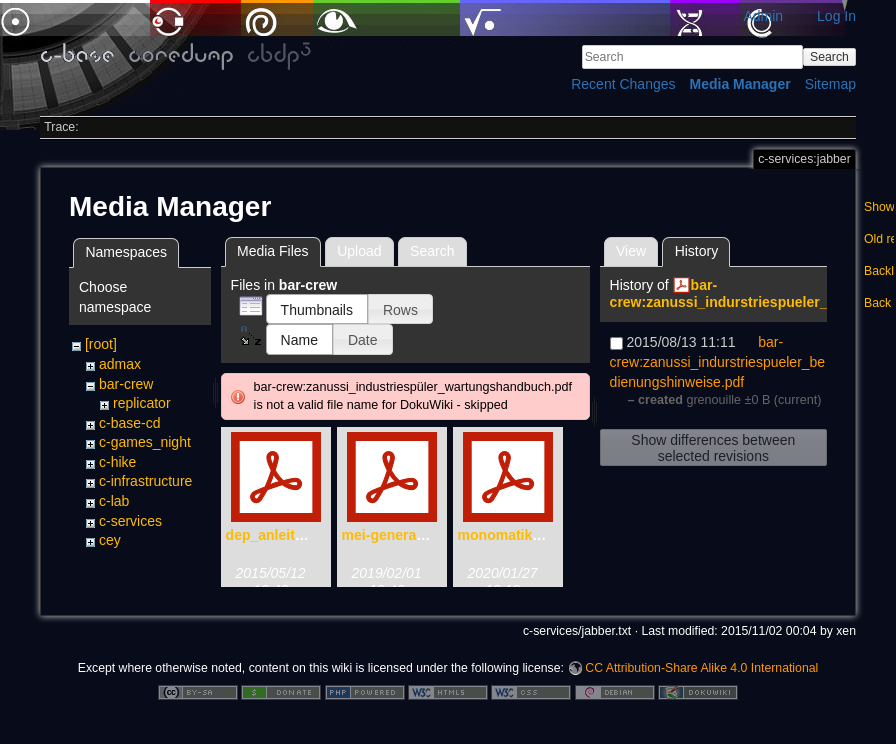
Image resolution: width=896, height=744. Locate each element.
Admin (763, 16)
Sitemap (830, 84)
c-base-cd (129, 423)
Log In (836, 16)
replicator (142, 403)
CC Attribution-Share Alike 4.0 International (701, 678)
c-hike (117, 462)
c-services (130, 521)
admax (120, 364)
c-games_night (145, 442)
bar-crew (126, 384)
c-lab (114, 501)
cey (110, 540)
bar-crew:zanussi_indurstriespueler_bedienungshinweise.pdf (718, 361)
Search (829, 57)
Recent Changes (623, 84)
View (631, 251)
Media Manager (740, 84)
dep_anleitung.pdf (286, 535)
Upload (359, 251)
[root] (101, 344)
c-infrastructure (145, 481)
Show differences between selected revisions (713, 448)
